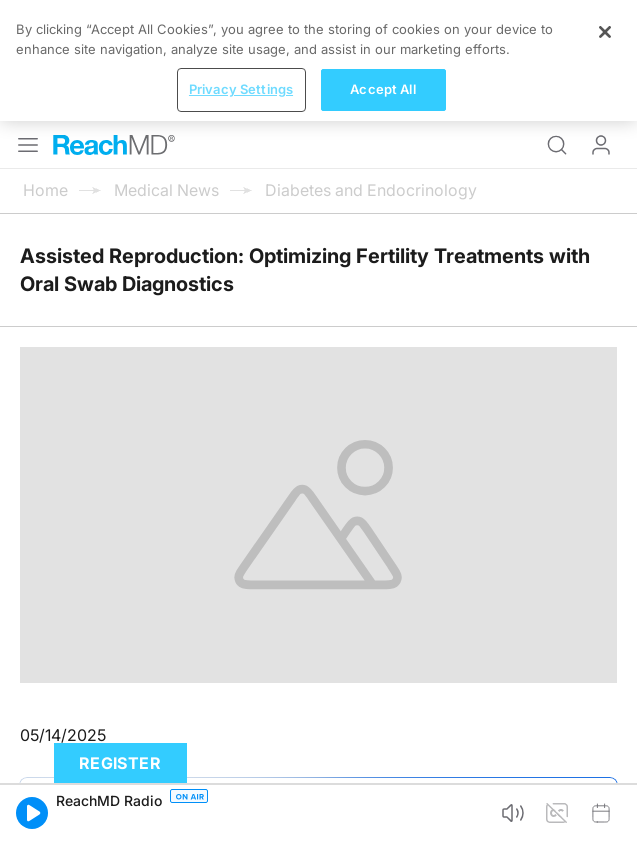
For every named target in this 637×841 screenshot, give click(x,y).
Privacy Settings (241, 89)
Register (120, 763)
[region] (318, 60)
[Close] (605, 32)
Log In (601, 145)
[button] (32, 813)
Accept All (382, 89)
